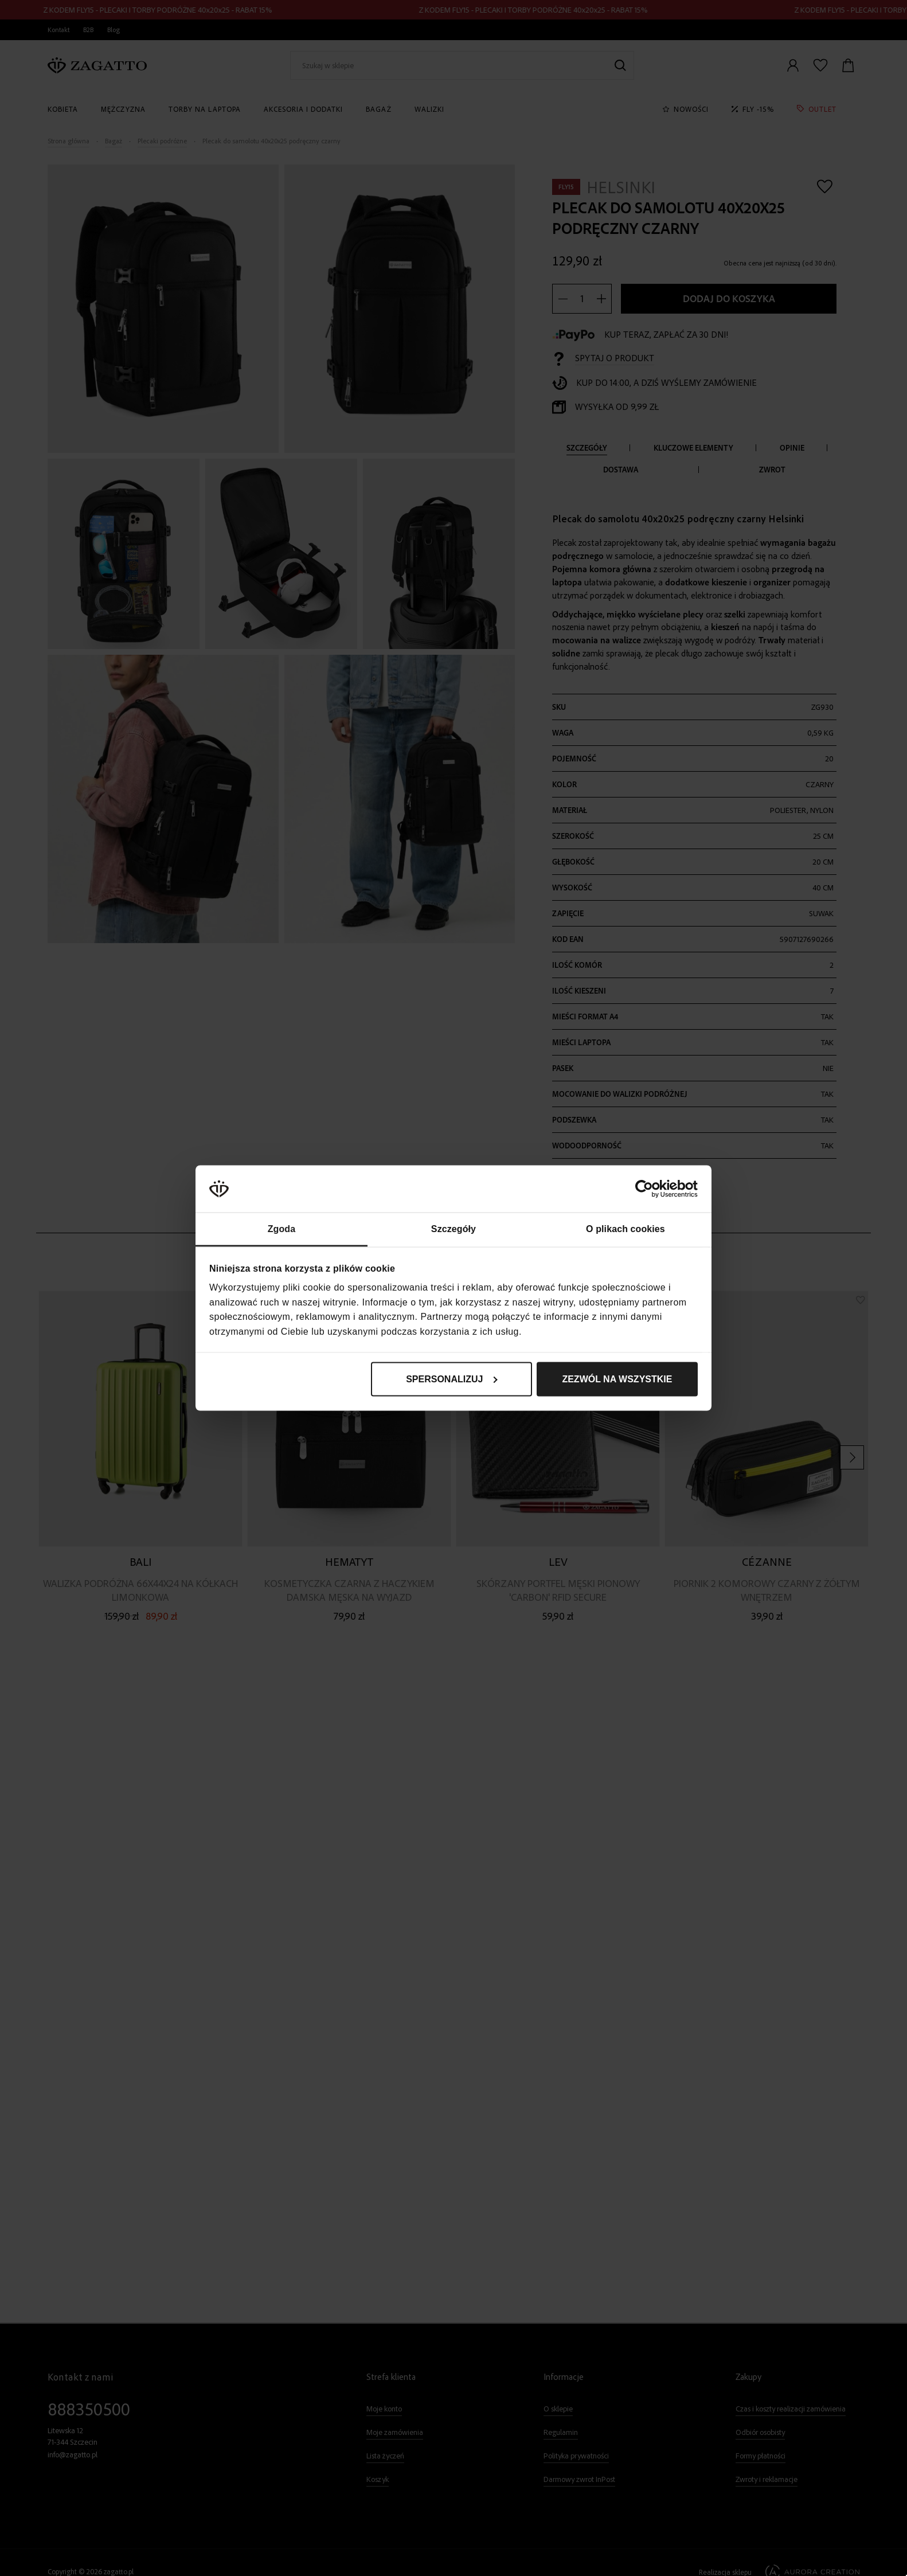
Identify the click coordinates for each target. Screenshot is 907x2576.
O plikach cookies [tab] (625, 1228)
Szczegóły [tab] (453, 1228)
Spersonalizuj (452, 1379)
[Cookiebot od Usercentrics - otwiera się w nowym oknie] (647, 1188)
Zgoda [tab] (282, 1228)
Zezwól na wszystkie (617, 1379)
